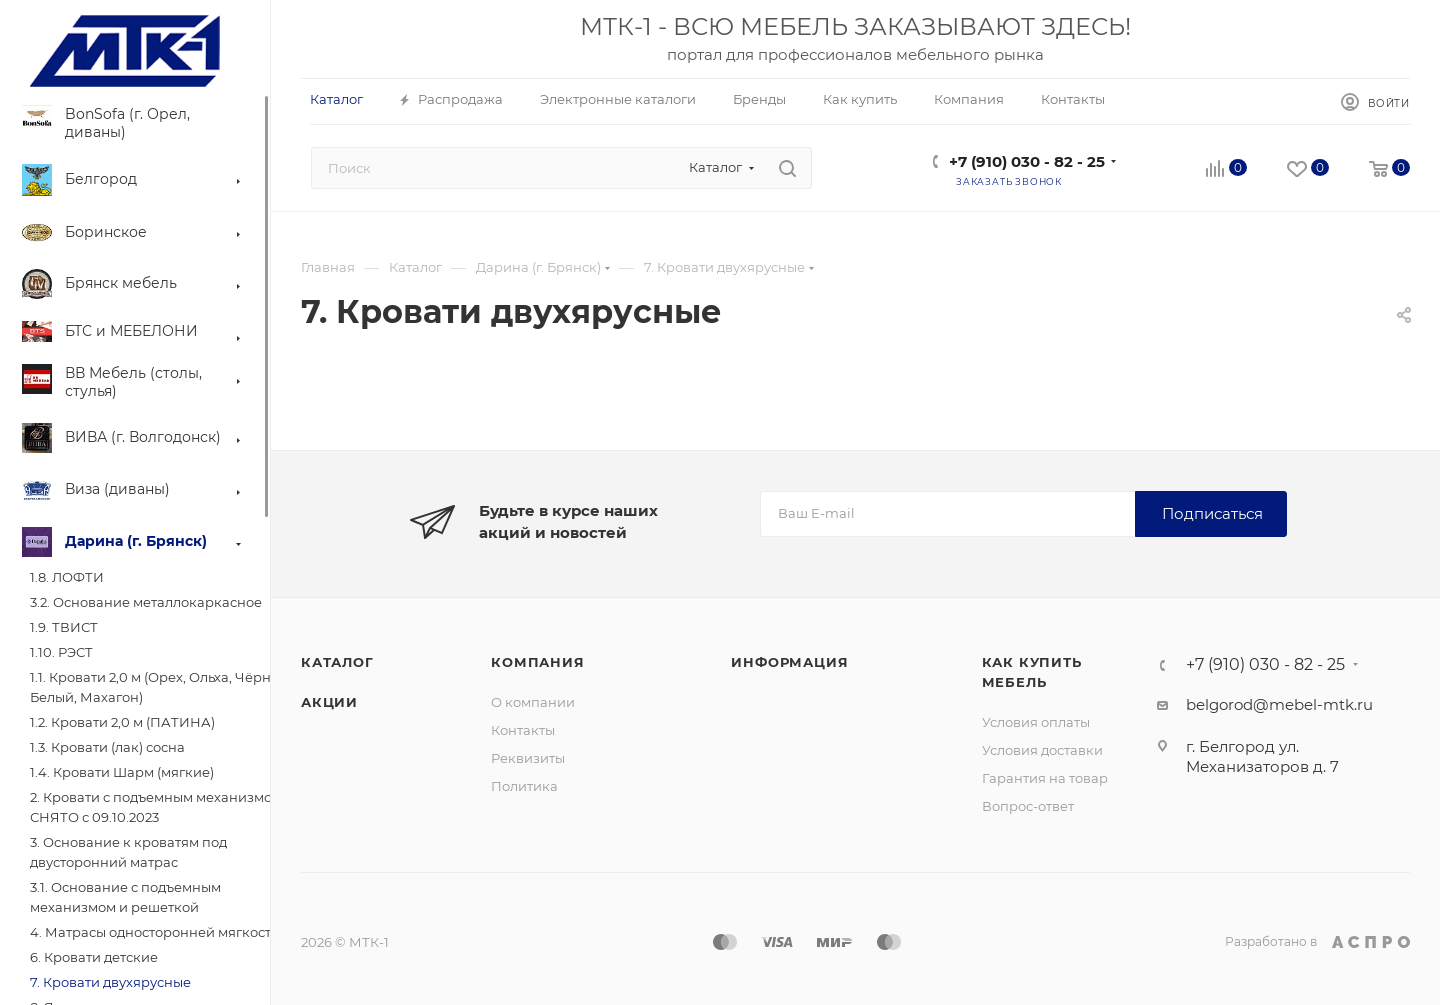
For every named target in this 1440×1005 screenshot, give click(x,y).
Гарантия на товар (1045, 778)
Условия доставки (1042, 750)
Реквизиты (528, 758)
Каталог (337, 662)
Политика (524, 786)
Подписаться (1212, 513)
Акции (329, 702)
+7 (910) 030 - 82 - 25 (1027, 161)
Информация (789, 662)
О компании (533, 702)
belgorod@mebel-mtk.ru (1279, 704)
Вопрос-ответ (1028, 806)
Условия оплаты (1036, 722)
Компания (537, 662)
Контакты (523, 730)
